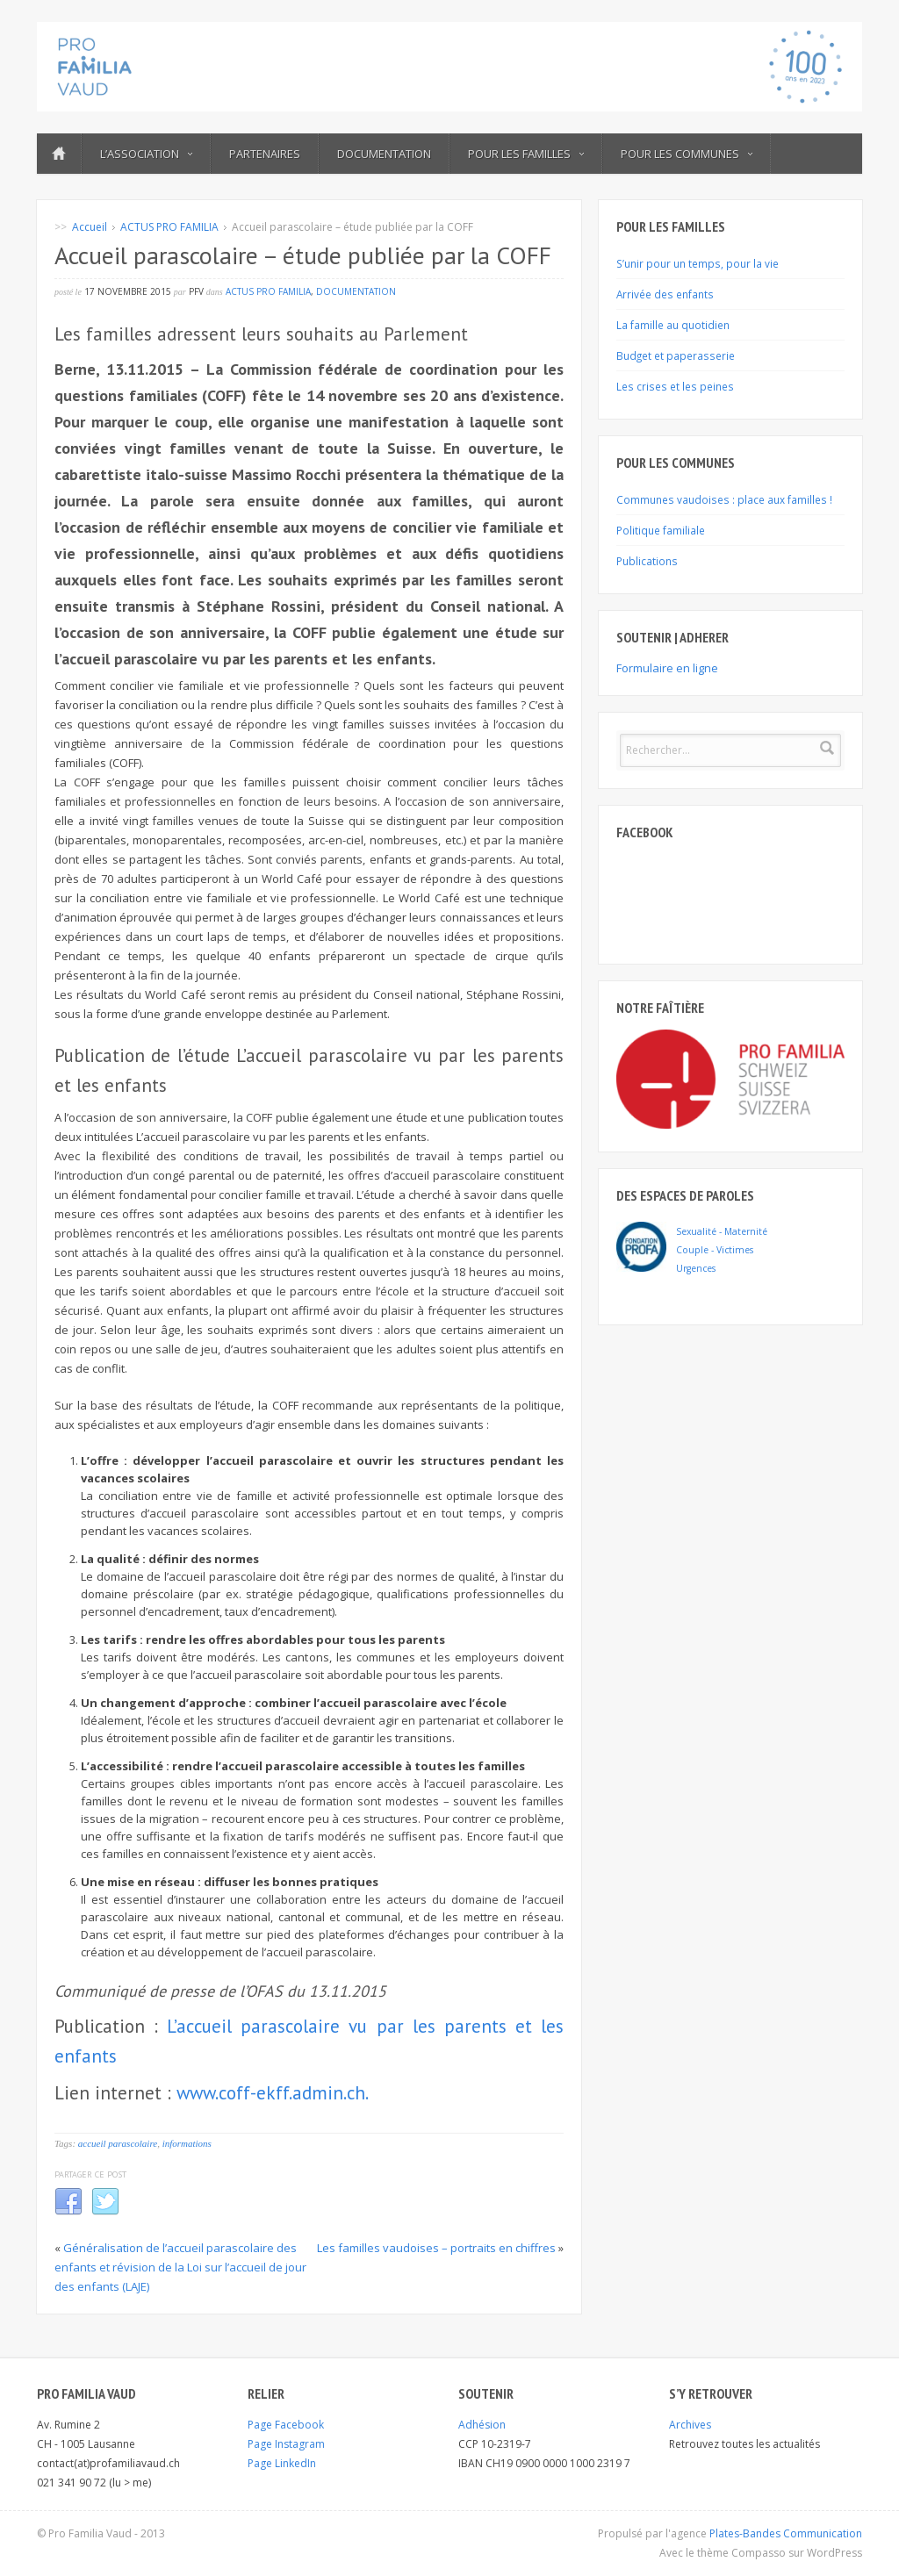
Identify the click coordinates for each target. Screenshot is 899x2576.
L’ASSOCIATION (146, 153)
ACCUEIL (59, 153)
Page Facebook (286, 2424)
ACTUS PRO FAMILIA (169, 226)
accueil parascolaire (117, 2143)
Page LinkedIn (282, 2463)
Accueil (89, 226)
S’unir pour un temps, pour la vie (697, 263)
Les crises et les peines (675, 386)
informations (187, 2143)
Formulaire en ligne (667, 668)
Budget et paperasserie (675, 355)
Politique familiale (660, 530)
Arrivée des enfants (665, 294)
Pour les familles (526, 153)
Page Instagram (286, 2443)
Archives (690, 2424)
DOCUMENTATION (356, 291)
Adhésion (482, 2424)
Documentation (384, 153)
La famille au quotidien (673, 325)
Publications (647, 561)
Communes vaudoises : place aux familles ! (724, 499)
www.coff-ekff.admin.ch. (272, 2093)
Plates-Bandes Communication (785, 2533)
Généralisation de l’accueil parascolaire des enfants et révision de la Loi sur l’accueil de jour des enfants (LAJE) (180, 2267)
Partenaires (264, 153)
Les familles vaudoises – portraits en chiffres (436, 2248)
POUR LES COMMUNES (686, 153)
